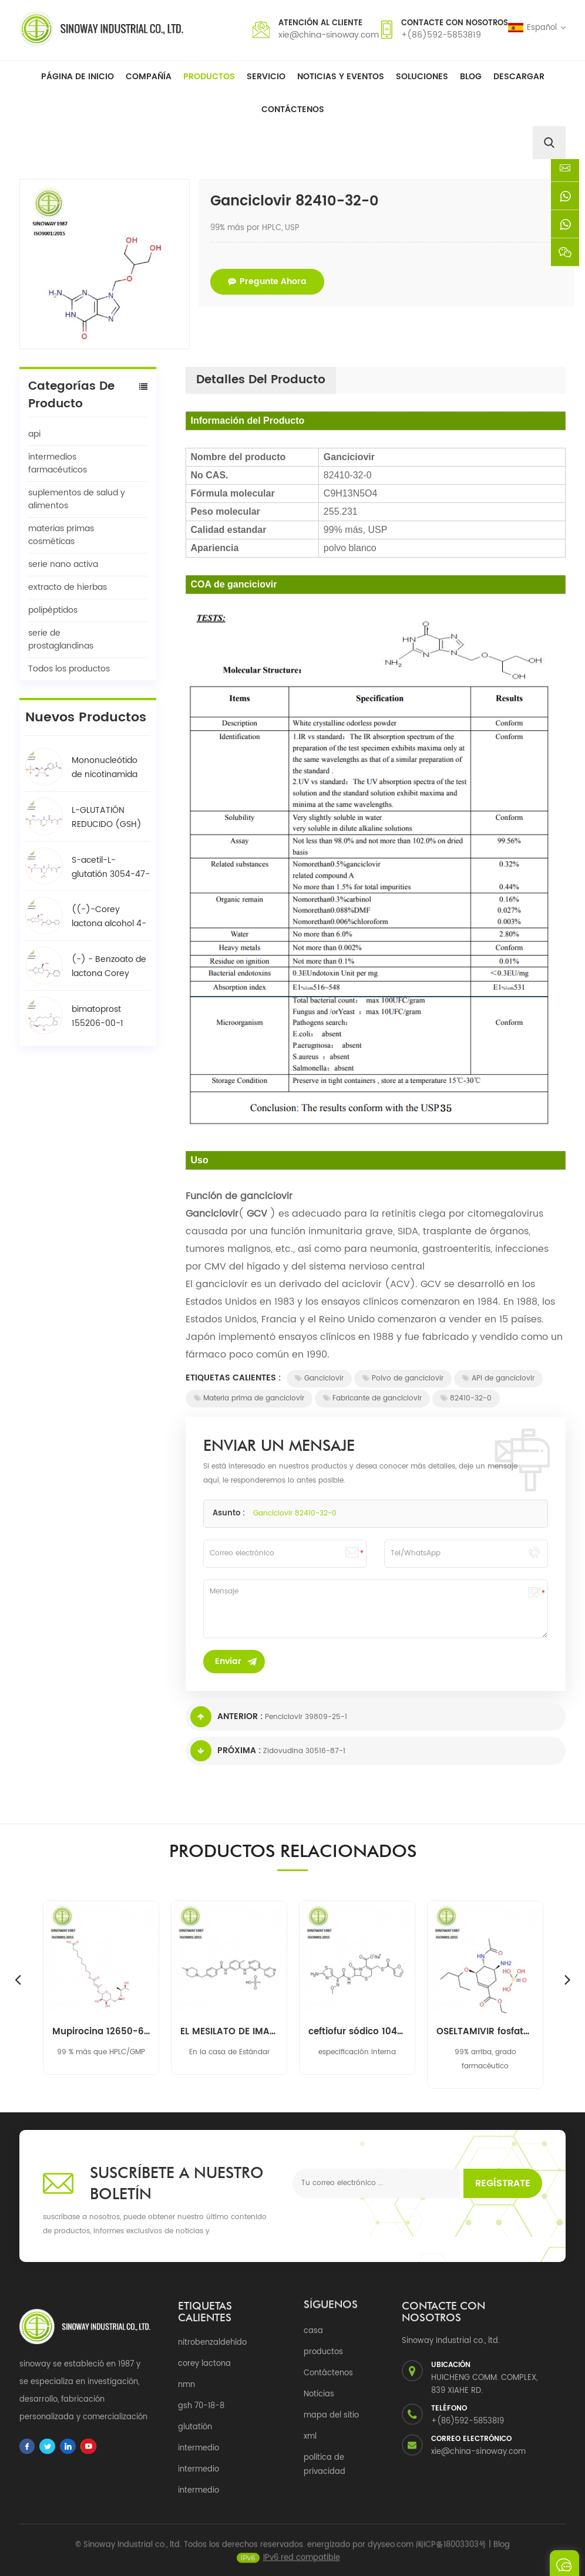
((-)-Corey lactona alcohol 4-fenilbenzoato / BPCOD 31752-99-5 (109, 917)
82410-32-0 (466, 1398)
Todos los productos (69, 669)
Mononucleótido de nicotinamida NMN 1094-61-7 (104, 768)
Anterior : (226, 1716)
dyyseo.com (390, 2551)
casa (313, 2331)
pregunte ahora (267, 281)
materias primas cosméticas (61, 535)
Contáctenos (292, 109)
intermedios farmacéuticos (57, 463)
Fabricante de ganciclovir (372, 1398)
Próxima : (225, 1750)
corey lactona (204, 2364)
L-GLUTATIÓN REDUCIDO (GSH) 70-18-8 (107, 817)
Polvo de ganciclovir (402, 1378)
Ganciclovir (319, 1378)
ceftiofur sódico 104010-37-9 (357, 2032)
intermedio (198, 2448)
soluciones (422, 76)
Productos (209, 76)
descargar (518, 76)
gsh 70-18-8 (201, 2406)
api (34, 434)
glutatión (195, 2427)
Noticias (319, 2394)
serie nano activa (63, 564)
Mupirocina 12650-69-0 (101, 2032)
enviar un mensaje (564, 2563)
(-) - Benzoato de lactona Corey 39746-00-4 (109, 967)
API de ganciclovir (498, 1378)
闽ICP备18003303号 (451, 2551)
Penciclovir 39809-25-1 (306, 1717)
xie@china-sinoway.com (328, 35)
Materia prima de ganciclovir (249, 1398)
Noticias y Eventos (340, 76)
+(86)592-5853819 (441, 35)
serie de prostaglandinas (60, 639)
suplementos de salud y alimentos (76, 499)
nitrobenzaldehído (212, 2343)
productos (323, 2352)
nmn (186, 2385)
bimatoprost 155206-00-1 (97, 1016)
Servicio (266, 76)
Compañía (149, 76)
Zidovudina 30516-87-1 (304, 1751)
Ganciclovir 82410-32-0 (295, 1513)
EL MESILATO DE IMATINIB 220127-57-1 (229, 2032)
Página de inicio (77, 76)
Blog (471, 76)
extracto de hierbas (67, 587)
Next (567, 1979)
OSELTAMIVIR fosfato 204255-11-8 (485, 2032)
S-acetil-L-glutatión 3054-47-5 (111, 867)
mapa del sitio (331, 2415)
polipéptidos (53, 610)
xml (310, 2436)
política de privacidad (324, 2465)
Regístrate (502, 2183)
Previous (18, 1979)
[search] (549, 142)
